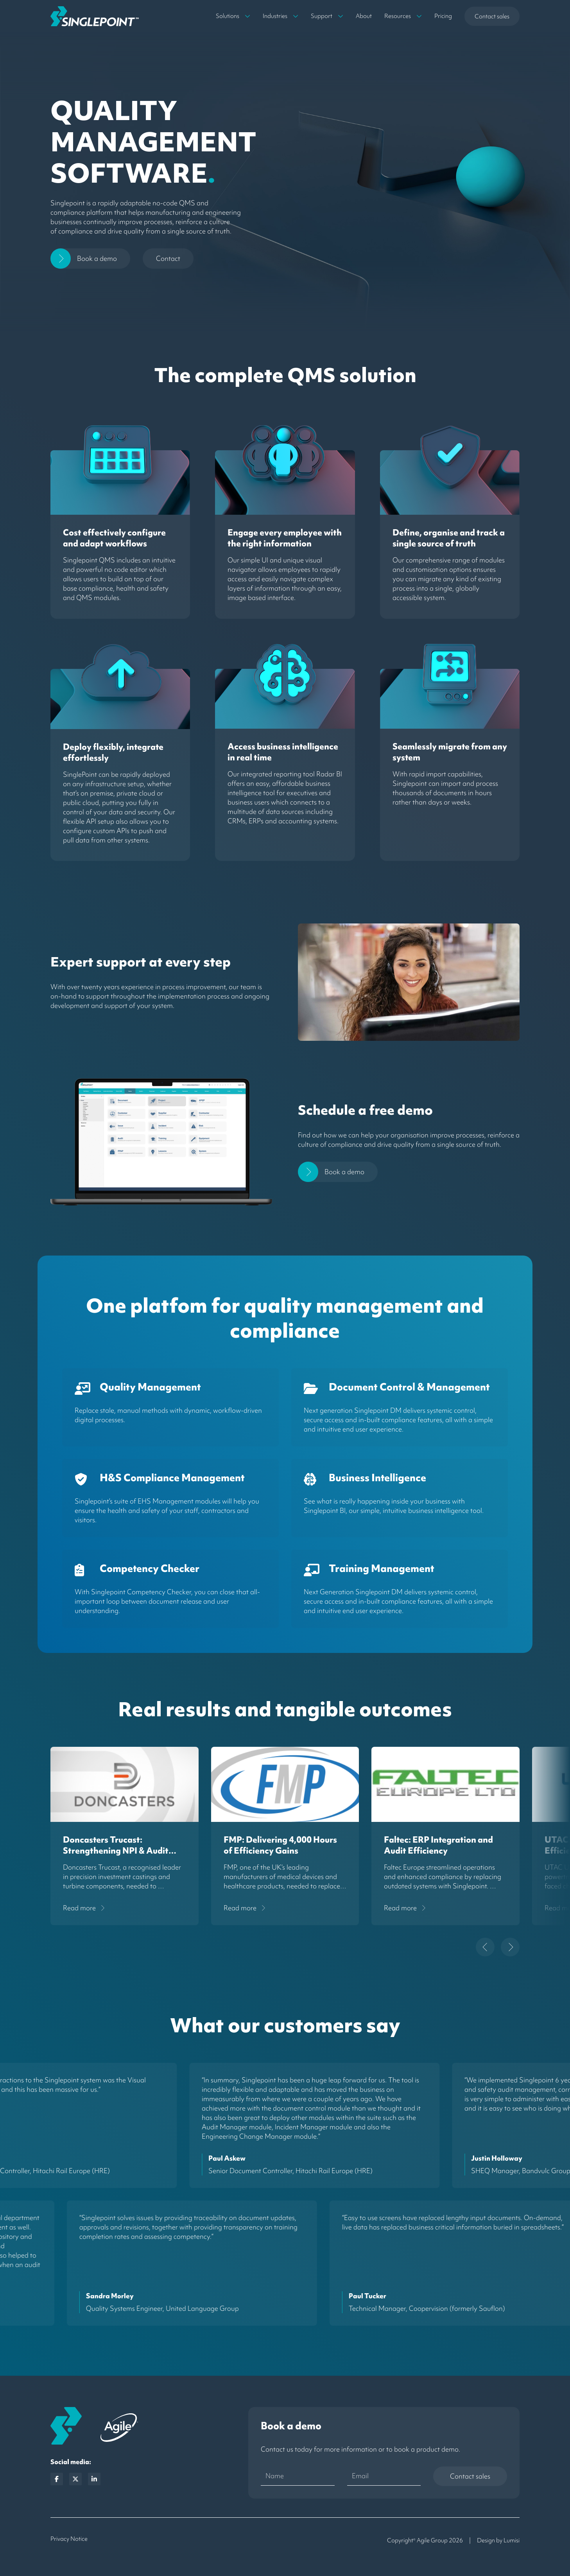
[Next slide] (510, 1947)
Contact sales (492, 16)
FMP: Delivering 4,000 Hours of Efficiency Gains (280, 1845)
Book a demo (97, 258)
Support (321, 16)
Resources (397, 16)
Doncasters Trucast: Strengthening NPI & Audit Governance (115, 1850)
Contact (168, 258)
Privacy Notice (69, 2539)
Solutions (227, 16)
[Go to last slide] (485, 1947)
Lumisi (512, 2540)
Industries (275, 16)
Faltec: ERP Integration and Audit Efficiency (438, 1845)
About (364, 16)
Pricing (443, 16)
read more (79, 1907)
